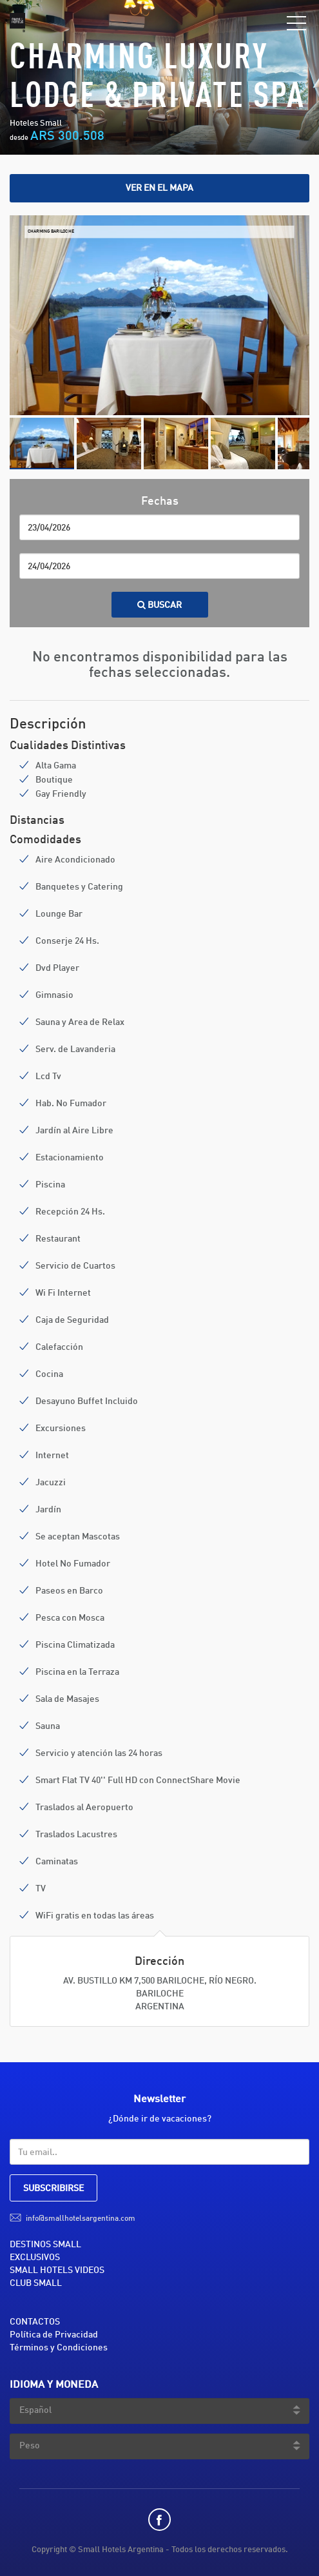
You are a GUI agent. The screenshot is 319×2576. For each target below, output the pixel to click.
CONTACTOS (35, 2322)
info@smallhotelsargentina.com (80, 2219)
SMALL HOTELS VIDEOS (57, 2270)
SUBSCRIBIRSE (53, 2188)
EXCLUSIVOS (35, 2257)
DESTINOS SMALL (45, 2244)
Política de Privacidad (54, 2334)
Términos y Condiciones (59, 2347)
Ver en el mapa (159, 188)
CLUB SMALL (36, 2283)
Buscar (159, 605)
